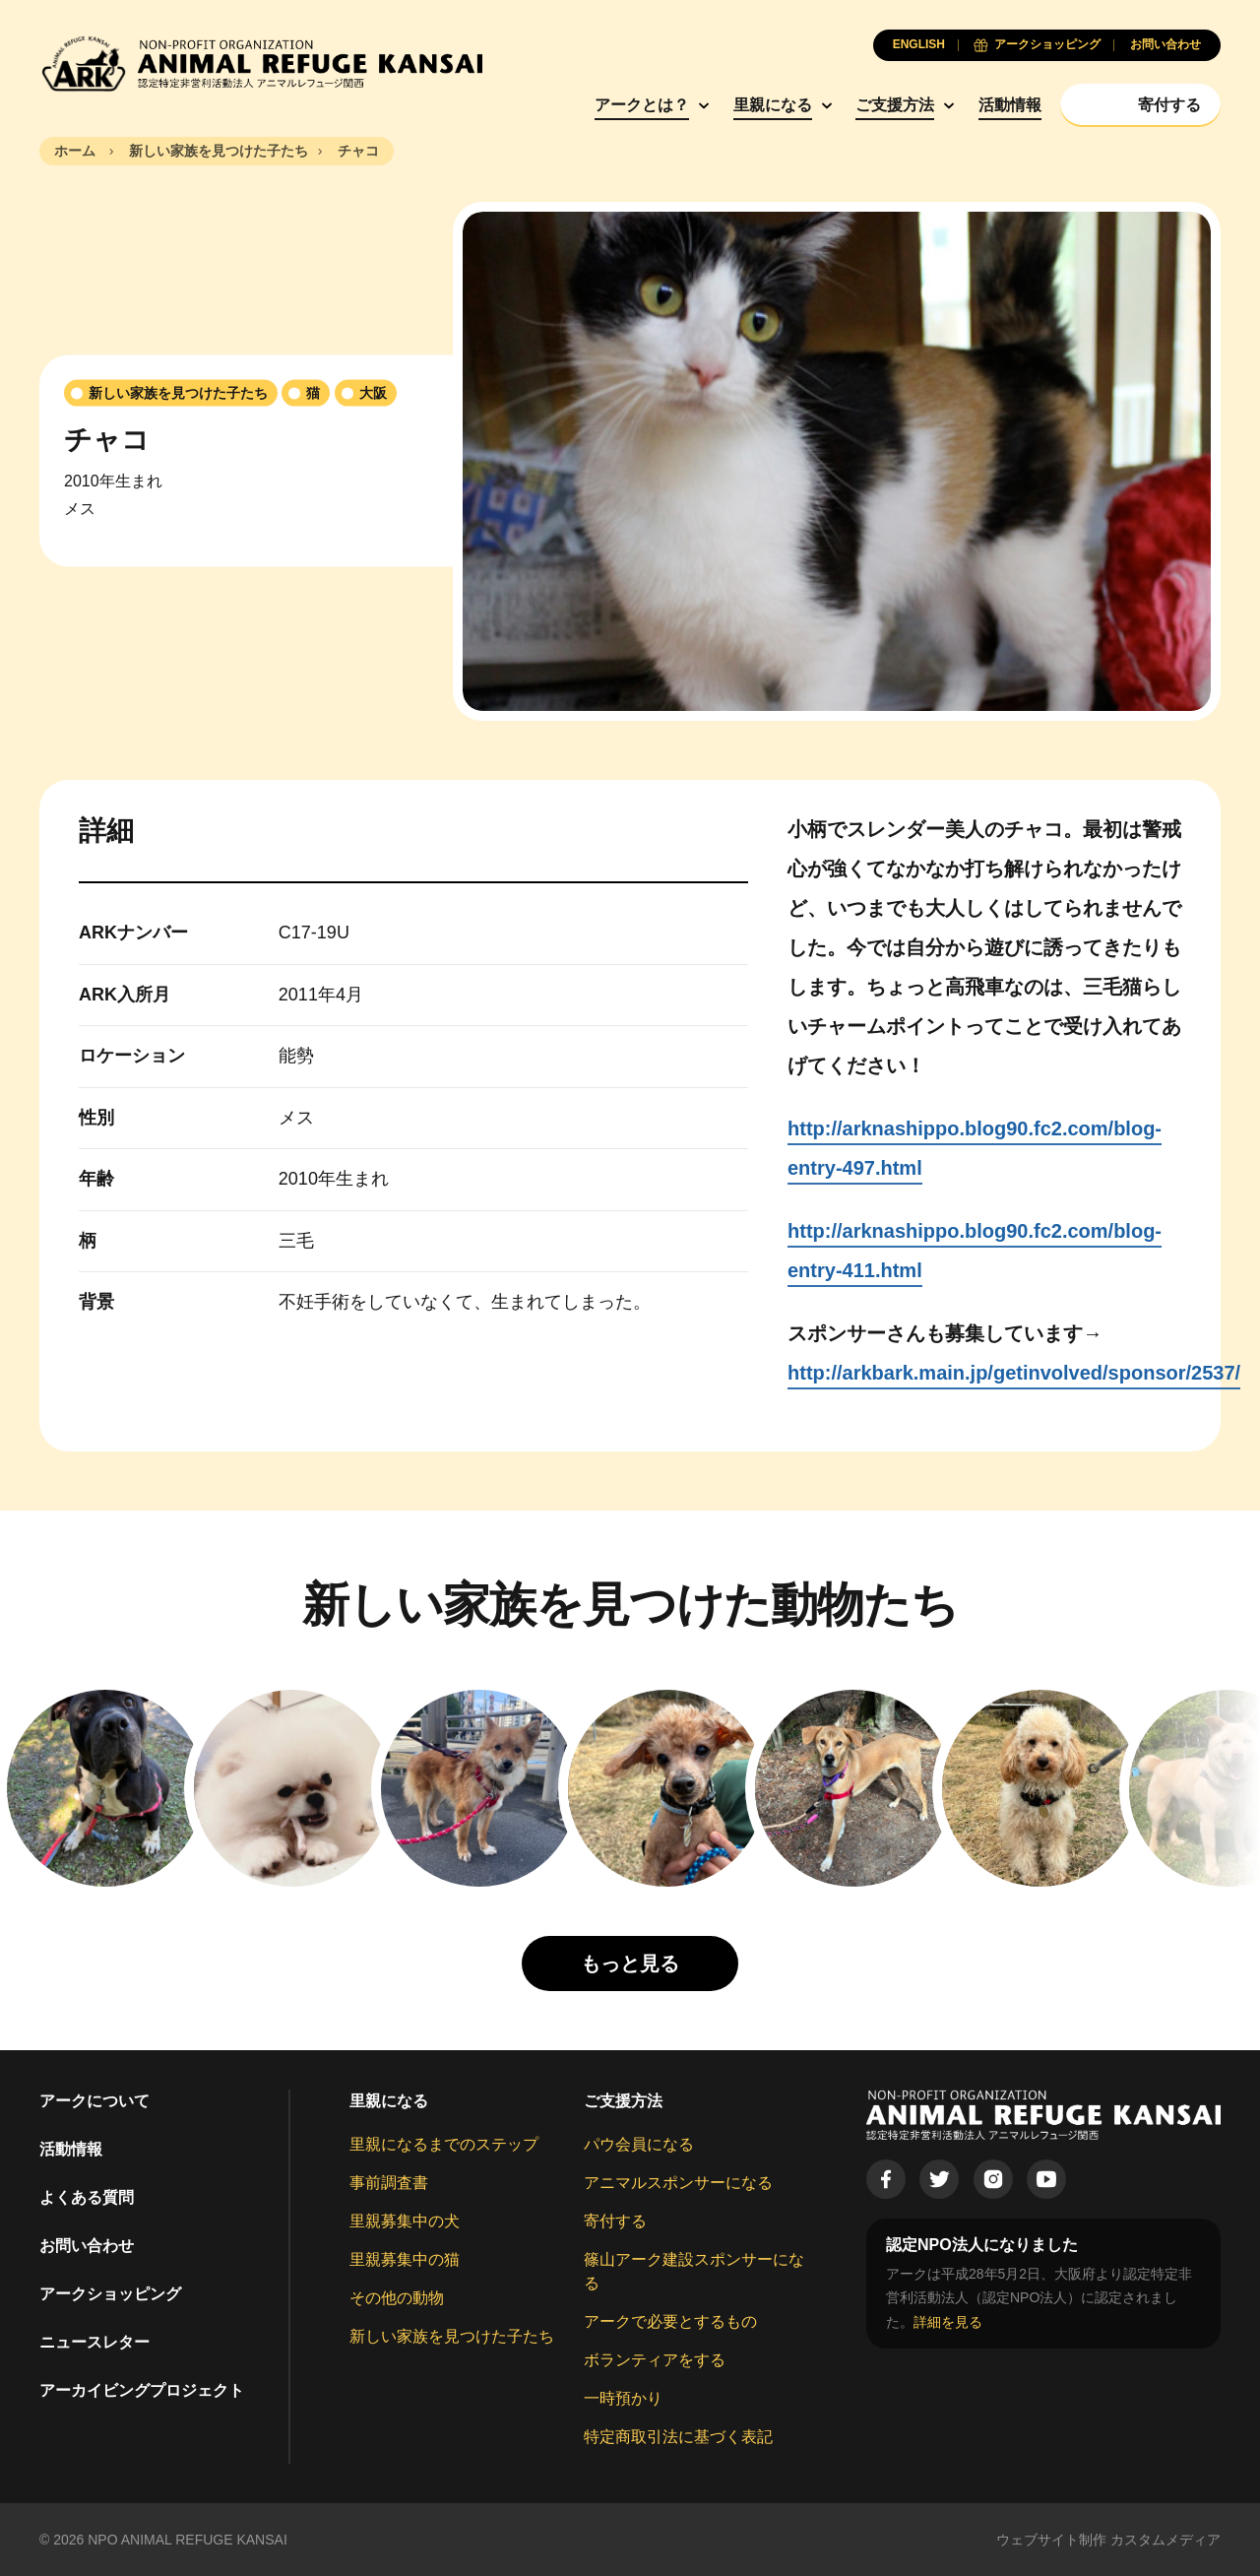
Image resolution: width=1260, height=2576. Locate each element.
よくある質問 (86, 2197)
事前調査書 (388, 2182)
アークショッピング (110, 2294)
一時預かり (623, 2398)
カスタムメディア (1165, 2539)
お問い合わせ (86, 2245)
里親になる (772, 105)
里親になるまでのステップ (443, 2144)
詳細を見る (948, 2322)
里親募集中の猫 (404, 2259)
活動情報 (1009, 105)
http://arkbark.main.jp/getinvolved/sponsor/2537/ (1014, 1373)
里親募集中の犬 (404, 2221)
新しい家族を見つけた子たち (451, 2336)
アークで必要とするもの (670, 2321)
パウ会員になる (639, 2144)
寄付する (615, 2221)
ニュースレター (94, 2342)
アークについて (94, 2101)
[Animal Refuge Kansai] (260, 63)
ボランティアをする (654, 2359)
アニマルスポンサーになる (678, 2182)
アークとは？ (642, 105)
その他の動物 (396, 2297)
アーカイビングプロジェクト (141, 2390)
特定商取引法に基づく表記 (678, 2436)
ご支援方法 (894, 105)
